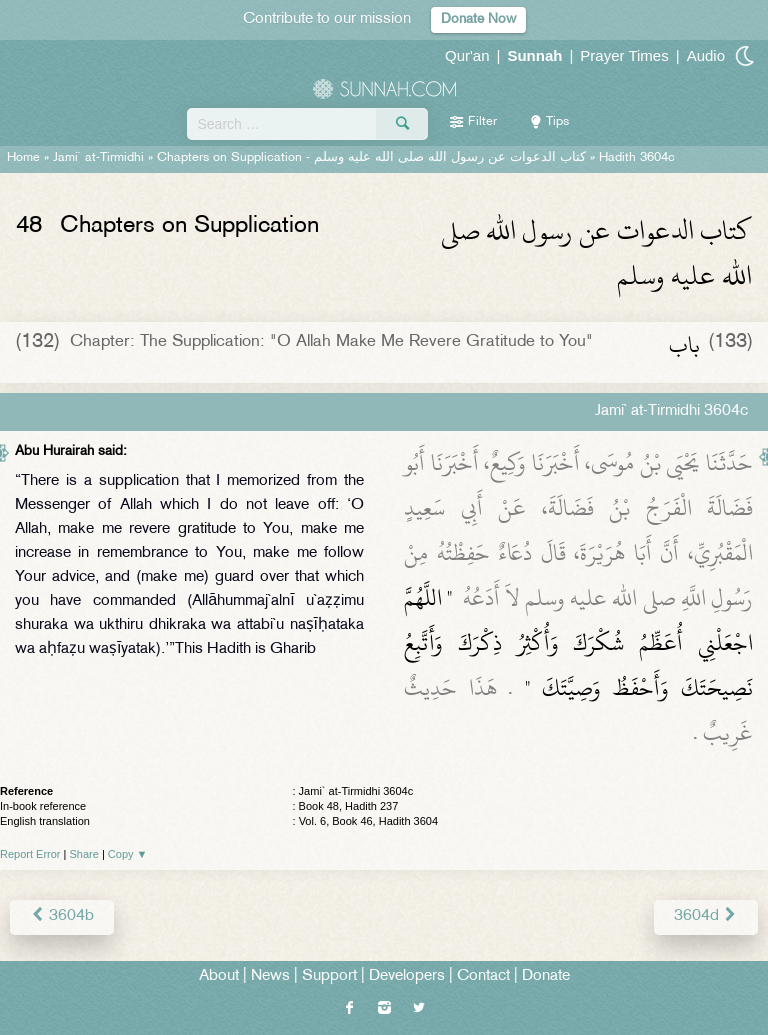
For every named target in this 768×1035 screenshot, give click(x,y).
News (270, 976)
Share (84, 854)
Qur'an (467, 55)
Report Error (30, 854)
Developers (407, 976)
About (219, 976)
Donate (546, 976)
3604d (706, 916)
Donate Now (478, 19)
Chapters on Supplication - (371, 158)
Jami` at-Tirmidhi (98, 158)
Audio (706, 55)
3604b (62, 916)
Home (23, 158)
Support (329, 976)
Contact (483, 976)
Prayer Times (624, 55)
